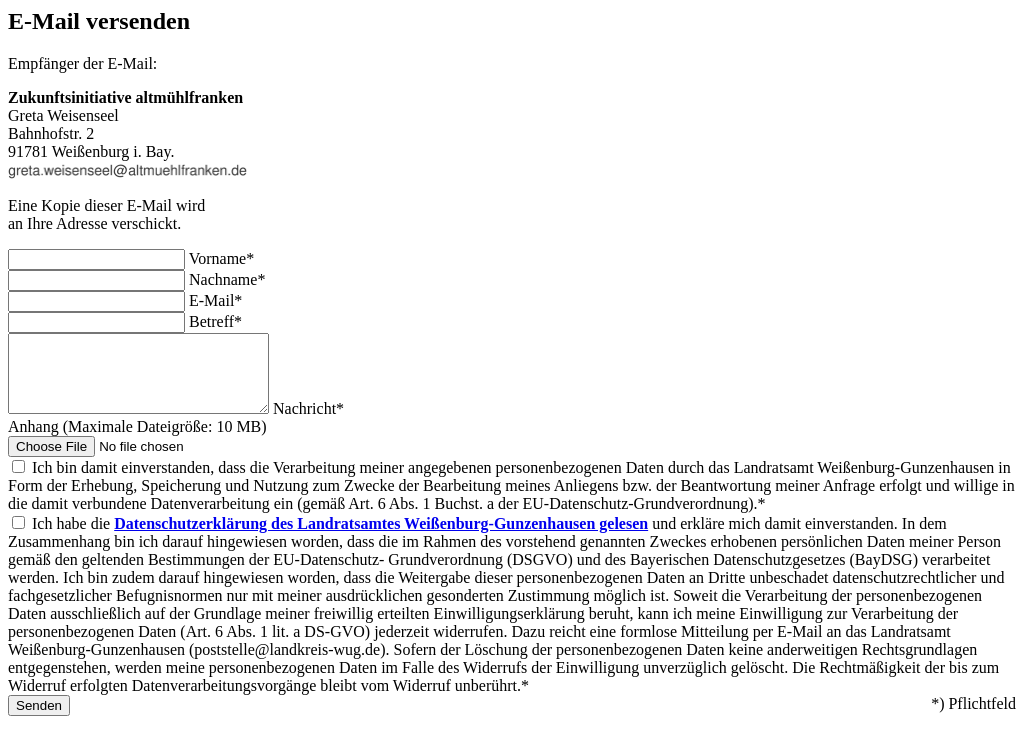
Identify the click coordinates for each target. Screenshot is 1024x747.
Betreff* (215, 321)
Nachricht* (338, 423)
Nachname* (227, 279)
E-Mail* (215, 300)
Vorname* (221, 258)
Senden (39, 720)
